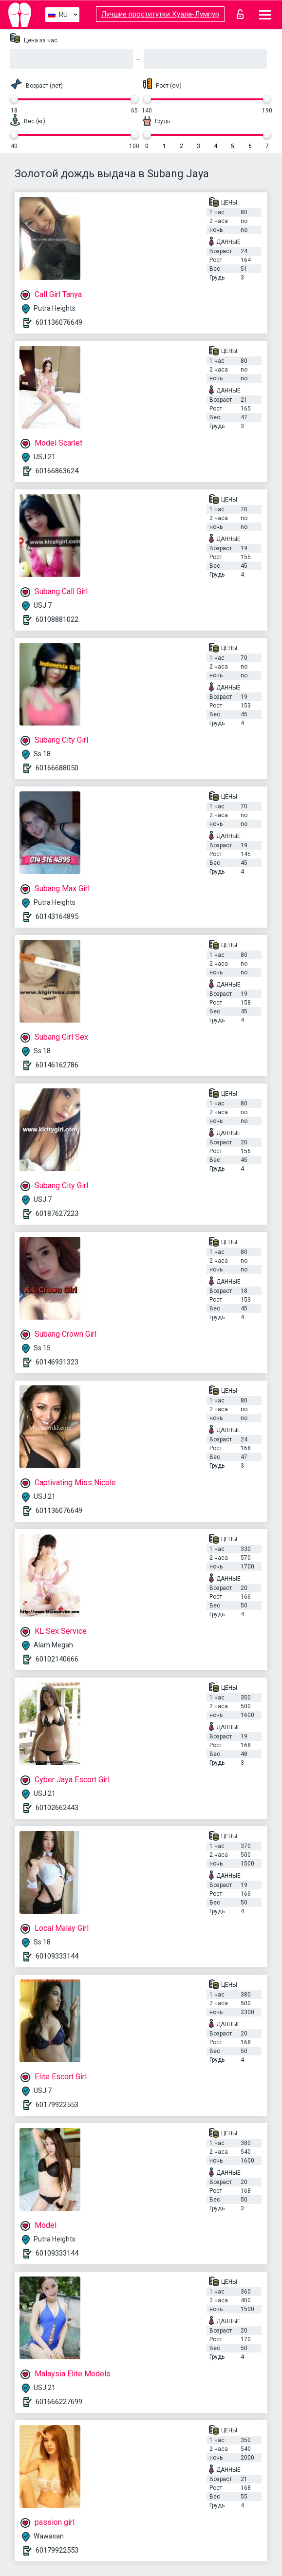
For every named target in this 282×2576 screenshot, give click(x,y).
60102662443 (57, 1807)
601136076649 (59, 322)
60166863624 (57, 471)
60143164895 (57, 916)
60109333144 (57, 1956)
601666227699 (59, 2401)
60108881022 (57, 619)
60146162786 (57, 1065)
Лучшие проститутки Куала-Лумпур (160, 14)
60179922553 (57, 2104)
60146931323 (57, 1362)
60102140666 (57, 1659)
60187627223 (57, 1213)
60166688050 (57, 768)
